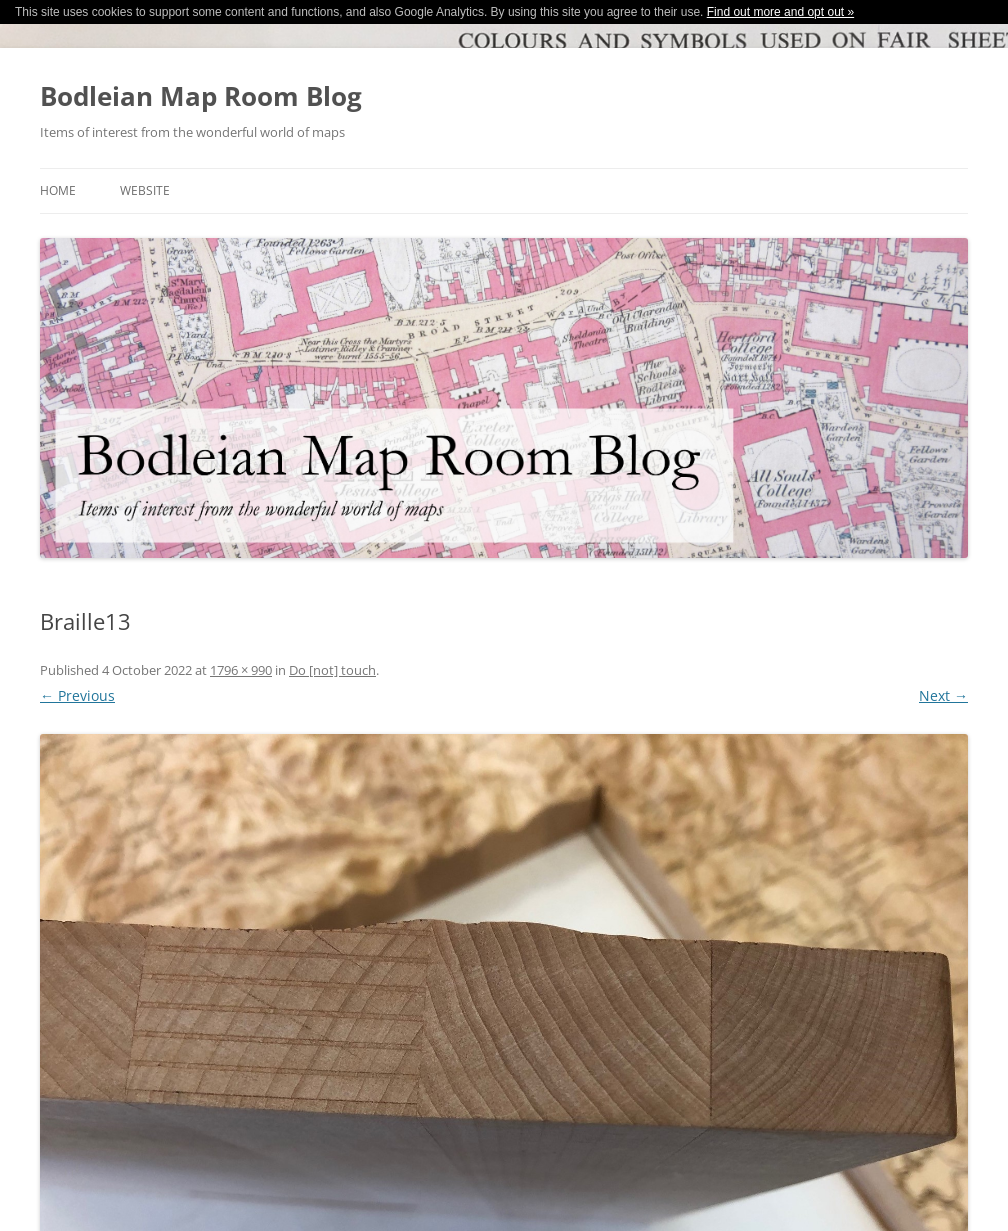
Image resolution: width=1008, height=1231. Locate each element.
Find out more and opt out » (780, 12)
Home (58, 190)
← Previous (77, 695)
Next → (943, 695)
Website (145, 190)
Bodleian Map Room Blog (201, 96)
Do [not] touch (332, 670)
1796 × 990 (241, 670)
